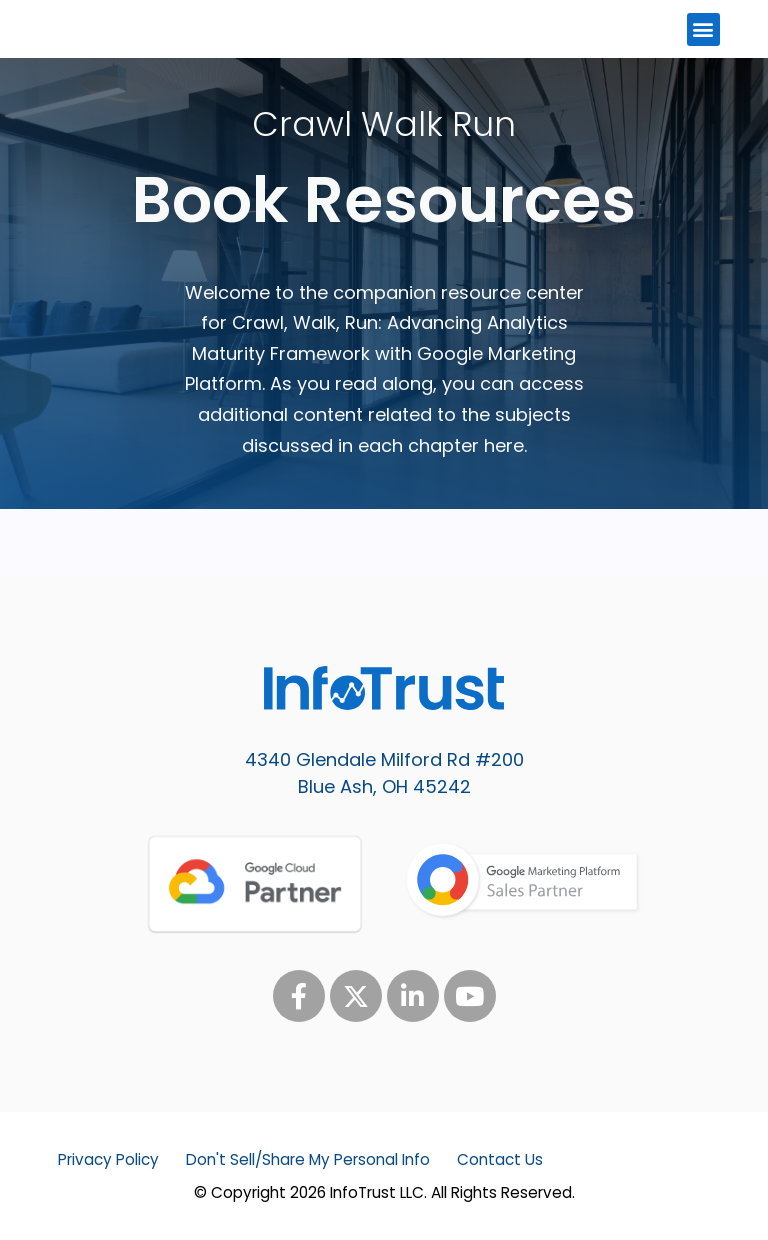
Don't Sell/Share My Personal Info (308, 1159)
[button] (703, 29)
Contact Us (500, 1159)
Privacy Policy (108, 1159)
